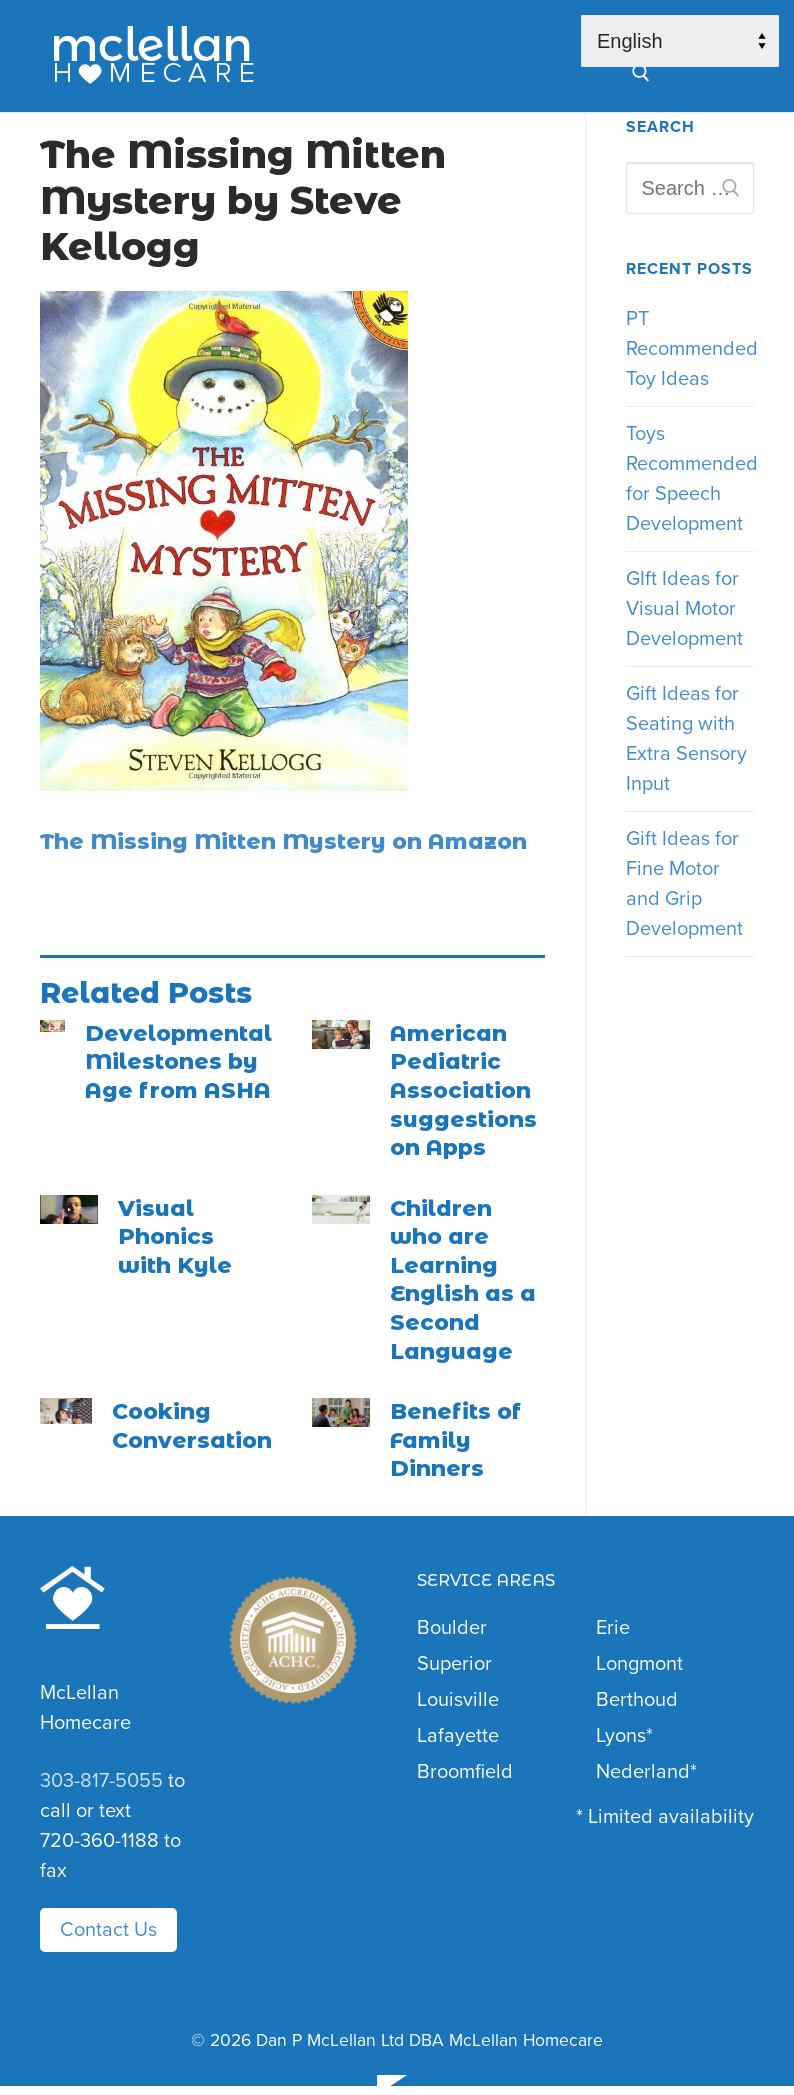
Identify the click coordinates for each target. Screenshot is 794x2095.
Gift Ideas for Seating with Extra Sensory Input (686, 739)
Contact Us (108, 1930)
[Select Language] (680, 41)
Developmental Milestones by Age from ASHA (178, 1062)
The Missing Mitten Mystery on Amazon (283, 841)
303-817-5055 (101, 1781)
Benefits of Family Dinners (455, 1440)
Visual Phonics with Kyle (175, 1237)
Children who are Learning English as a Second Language (463, 1280)
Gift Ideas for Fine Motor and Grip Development (684, 884)
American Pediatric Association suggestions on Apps (463, 1090)
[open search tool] (641, 73)
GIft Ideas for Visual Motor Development (684, 609)
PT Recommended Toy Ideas (690, 349)
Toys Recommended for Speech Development (690, 479)
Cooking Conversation (192, 1426)
